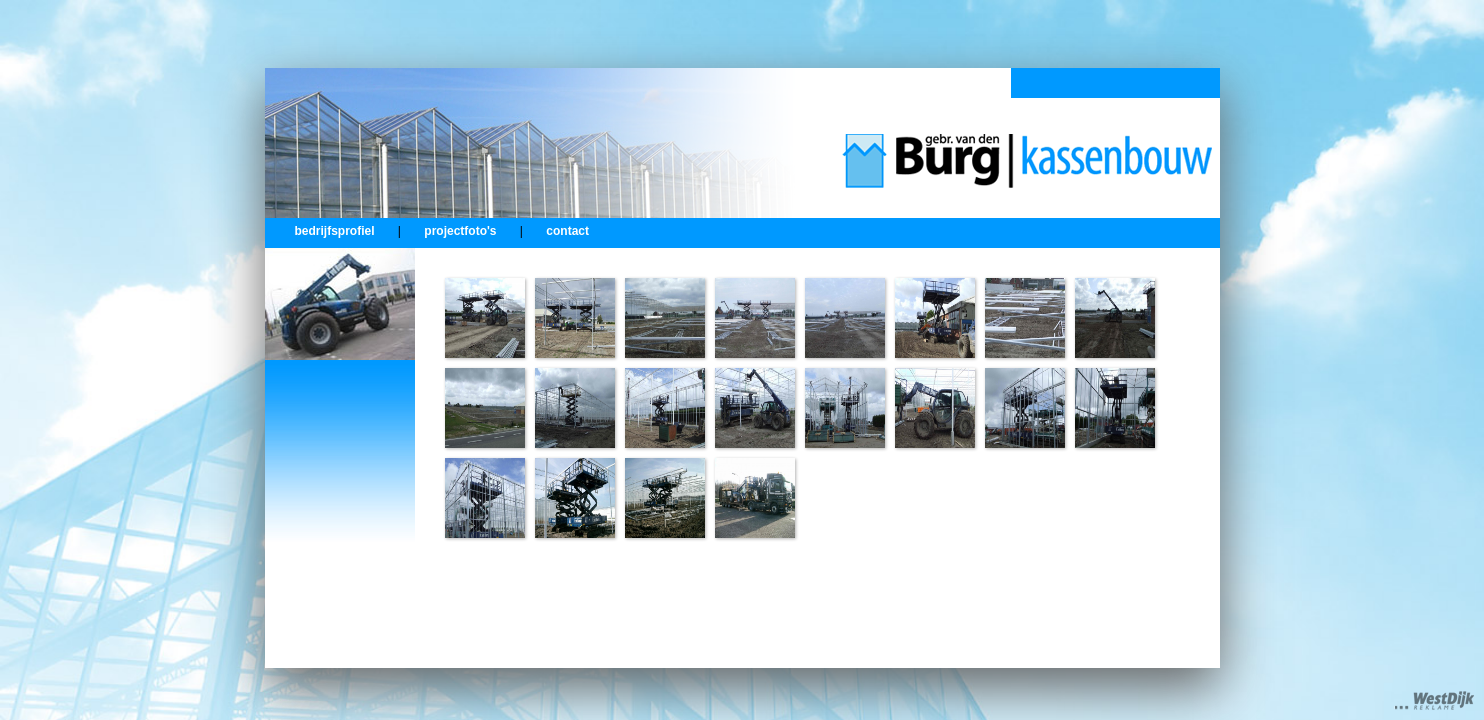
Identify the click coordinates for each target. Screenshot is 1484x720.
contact (567, 231)
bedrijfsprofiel (335, 231)
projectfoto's (460, 231)
